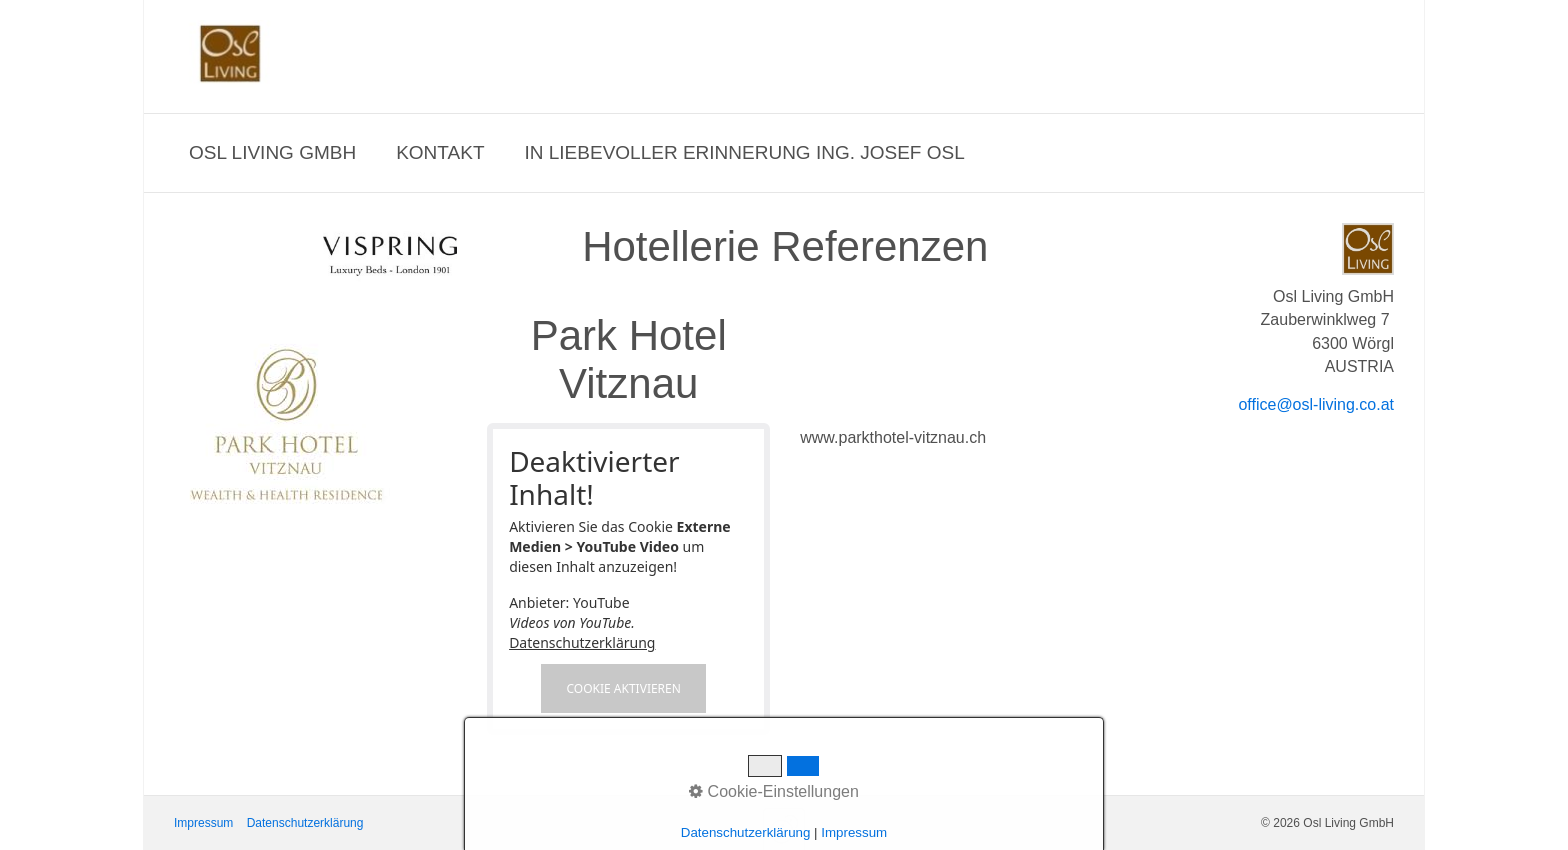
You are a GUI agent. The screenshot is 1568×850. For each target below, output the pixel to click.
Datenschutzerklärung (582, 642)
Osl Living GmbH (272, 152)
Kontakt (440, 152)
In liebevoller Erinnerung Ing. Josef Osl (745, 152)
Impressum (203, 823)
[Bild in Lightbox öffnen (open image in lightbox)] (286, 424)
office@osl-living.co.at (1316, 404)
